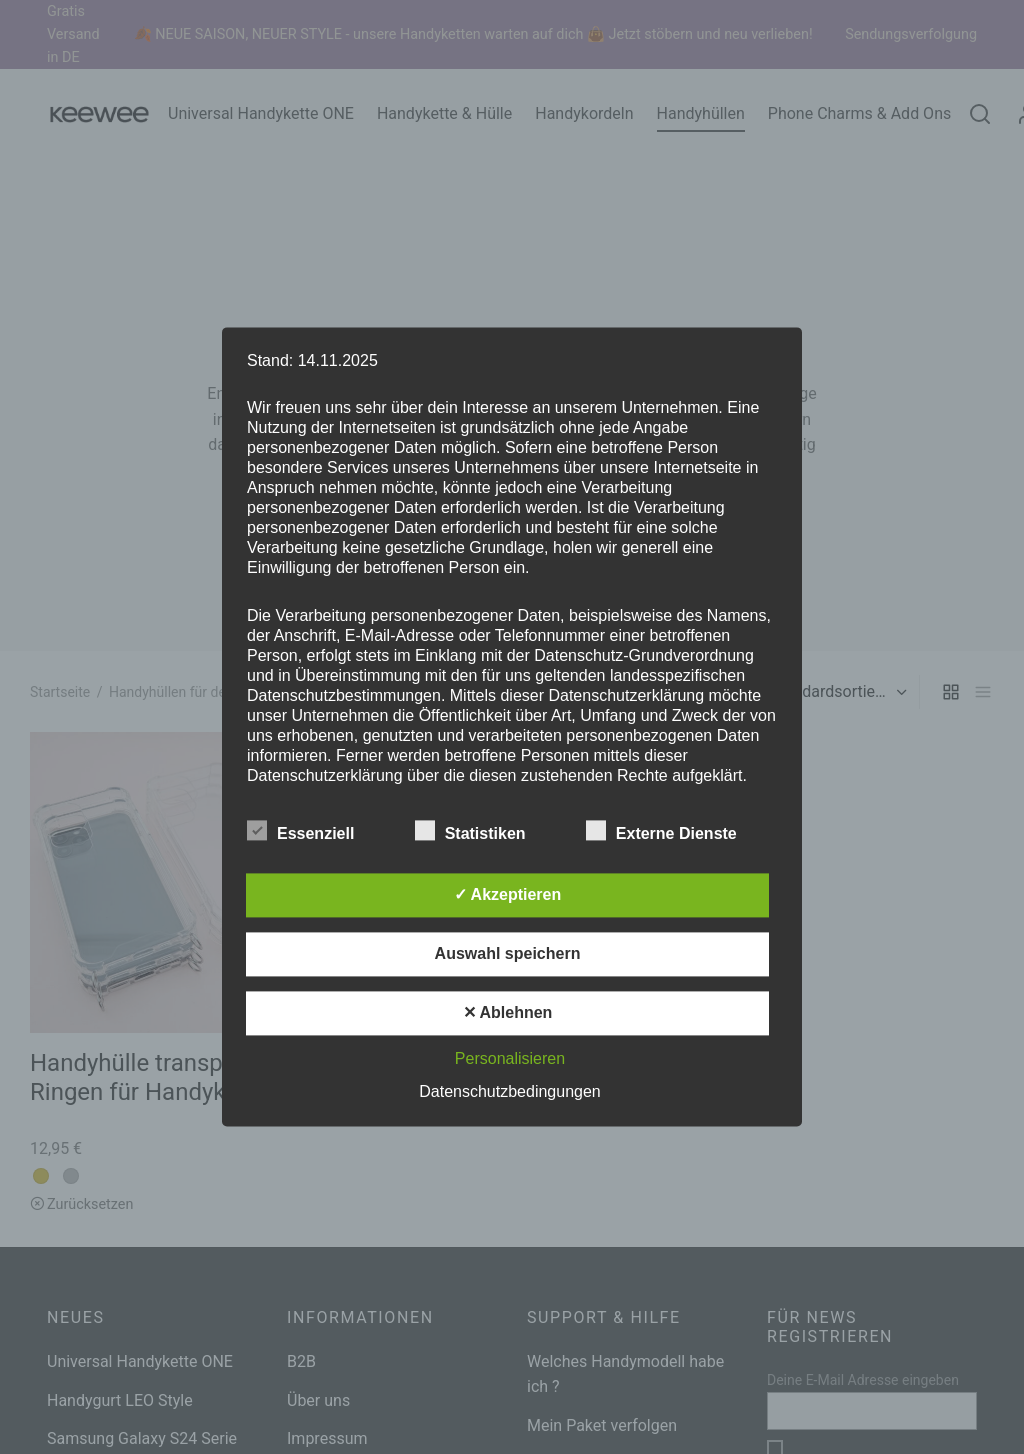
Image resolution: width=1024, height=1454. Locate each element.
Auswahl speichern (508, 954)
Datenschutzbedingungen (509, 1092)
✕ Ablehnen (508, 1013)
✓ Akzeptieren (508, 895)
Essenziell (313, 831)
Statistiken (482, 831)
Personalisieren (510, 1059)
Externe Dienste (673, 831)
